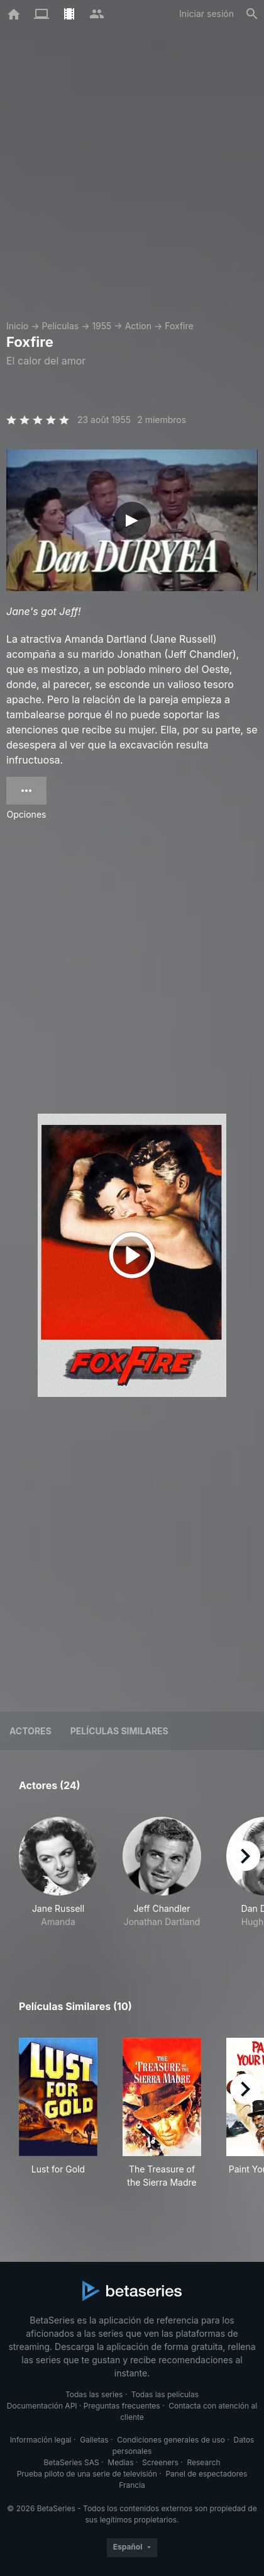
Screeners (160, 2462)
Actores (30, 1731)
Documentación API (42, 2405)
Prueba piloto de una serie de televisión (87, 2473)
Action (138, 325)
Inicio (17, 325)
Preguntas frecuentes (122, 2405)
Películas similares (119, 1731)
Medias (120, 2462)
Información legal (41, 2439)
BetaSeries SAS (71, 2462)
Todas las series (94, 2394)
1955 (101, 325)
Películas (60, 325)
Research (203, 2462)
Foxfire (179, 325)
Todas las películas (165, 2394)
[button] (58, 1879)
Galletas (94, 2439)
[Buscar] (252, 14)
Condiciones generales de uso (171, 2439)
